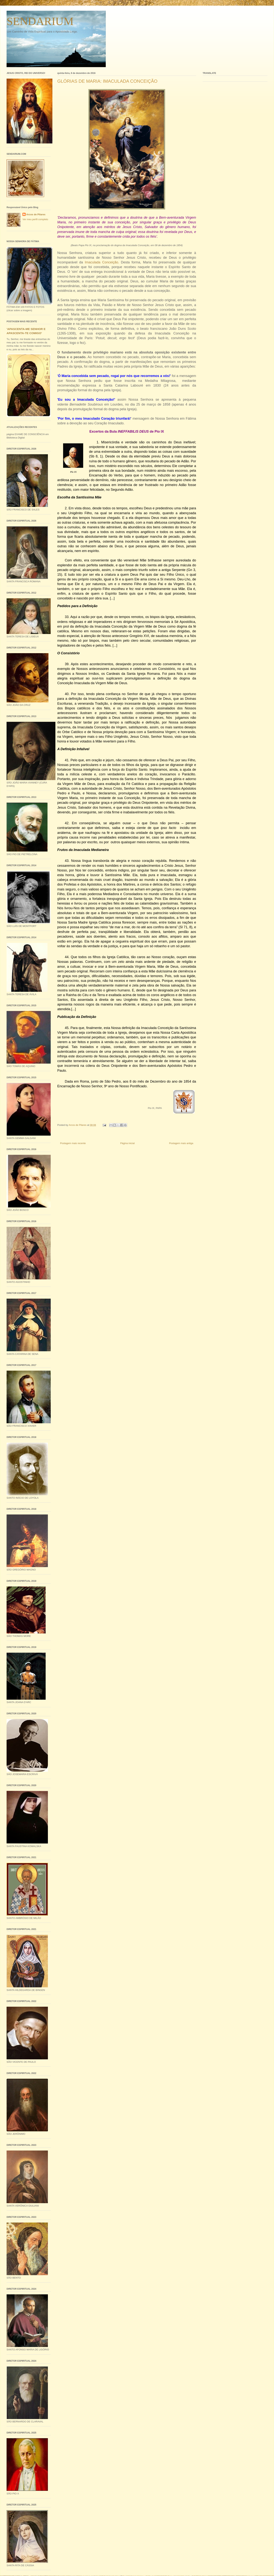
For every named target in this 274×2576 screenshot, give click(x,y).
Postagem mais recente (73, 1143)
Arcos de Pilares (35, 214)
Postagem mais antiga (181, 1143)
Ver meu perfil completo (35, 219)
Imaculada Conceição (101, 262)
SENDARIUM (40, 21)
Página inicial (127, 1143)
